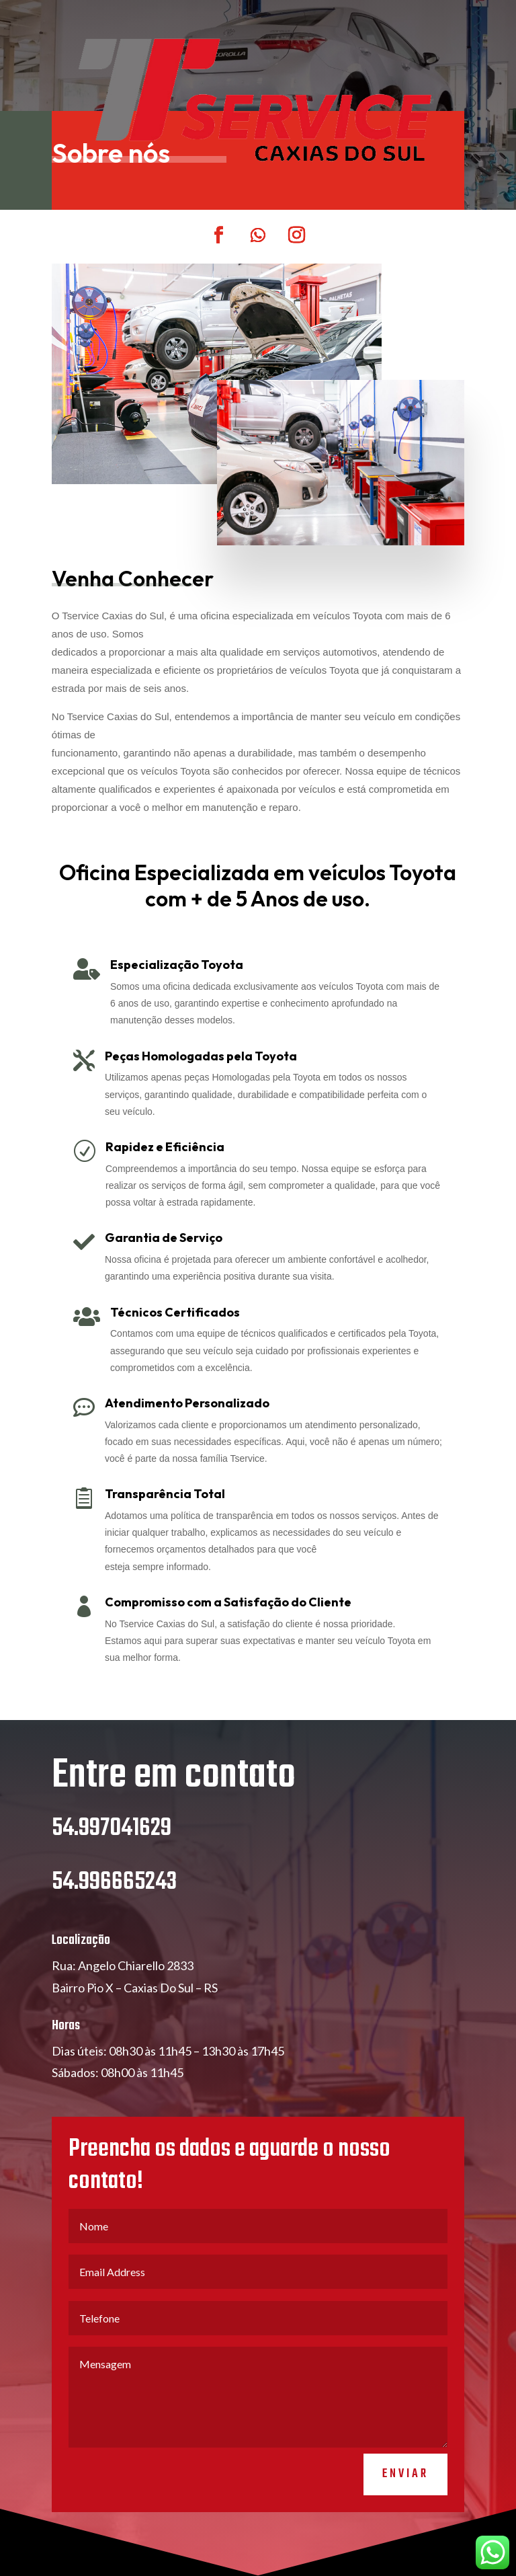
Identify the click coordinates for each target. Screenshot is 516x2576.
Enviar (405, 2474)
